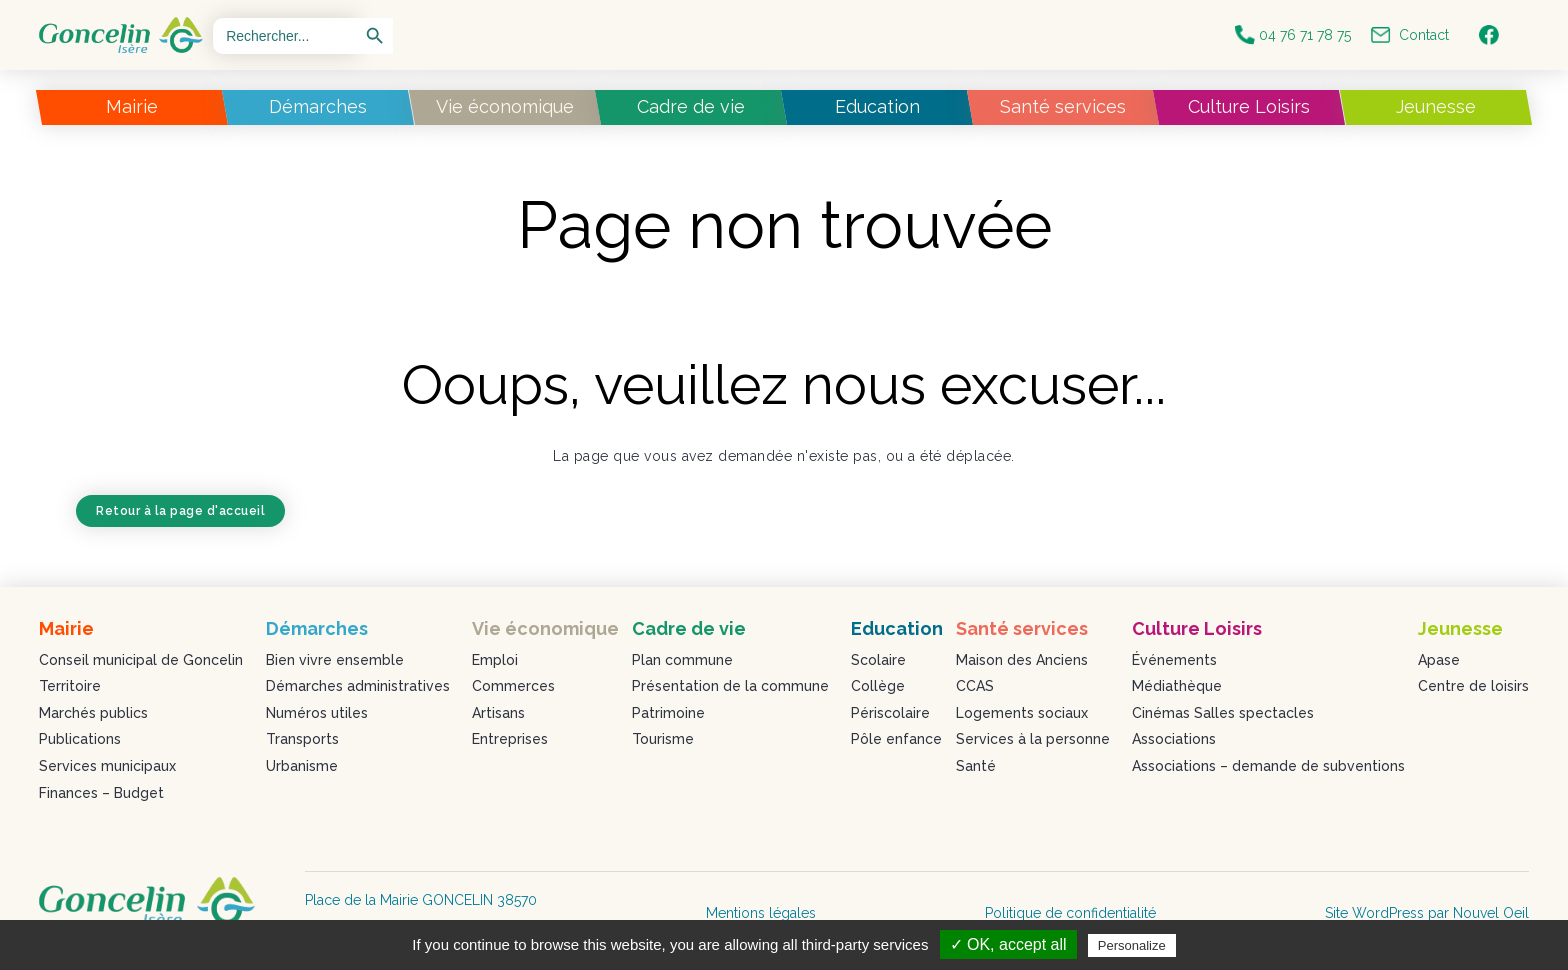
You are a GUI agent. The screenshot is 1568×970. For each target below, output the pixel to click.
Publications (80, 739)
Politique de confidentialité (1070, 913)
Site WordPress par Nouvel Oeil (1427, 913)
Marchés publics (93, 713)
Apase (1439, 660)
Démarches (318, 106)
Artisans (498, 713)
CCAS (975, 686)
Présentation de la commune (730, 686)
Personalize (1132, 945)
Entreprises (510, 739)
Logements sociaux (1022, 713)
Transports (302, 739)
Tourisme (663, 739)
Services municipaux (107, 766)
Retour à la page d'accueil (180, 511)
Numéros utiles (317, 713)
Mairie (132, 106)
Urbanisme (302, 766)
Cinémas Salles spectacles (1223, 713)
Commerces (513, 686)
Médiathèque (1177, 686)
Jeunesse (1436, 106)
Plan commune (682, 660)
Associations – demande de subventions (1268, 766)
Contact (1410, 35)
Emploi (495, 660)
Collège (878, 686)
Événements (1174, 660)
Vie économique (505, 106)
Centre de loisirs (1473, 686)
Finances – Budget (101, 793)
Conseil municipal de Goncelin (141, 660)
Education (877, 106)
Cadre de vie (691, 106)
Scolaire (878, 660)
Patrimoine (668, 713)
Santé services (1063, 106)
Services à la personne (1033, 739)
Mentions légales (761, 913)
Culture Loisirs (1249, 106)
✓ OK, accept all (1008, 944)
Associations (1174, 739)
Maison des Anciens (1022, 660)
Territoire (70, 686)
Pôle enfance (896, 739)
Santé (976, 766)
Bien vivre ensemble (335, 660)
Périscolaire (890, 713)
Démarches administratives (358, 686)
